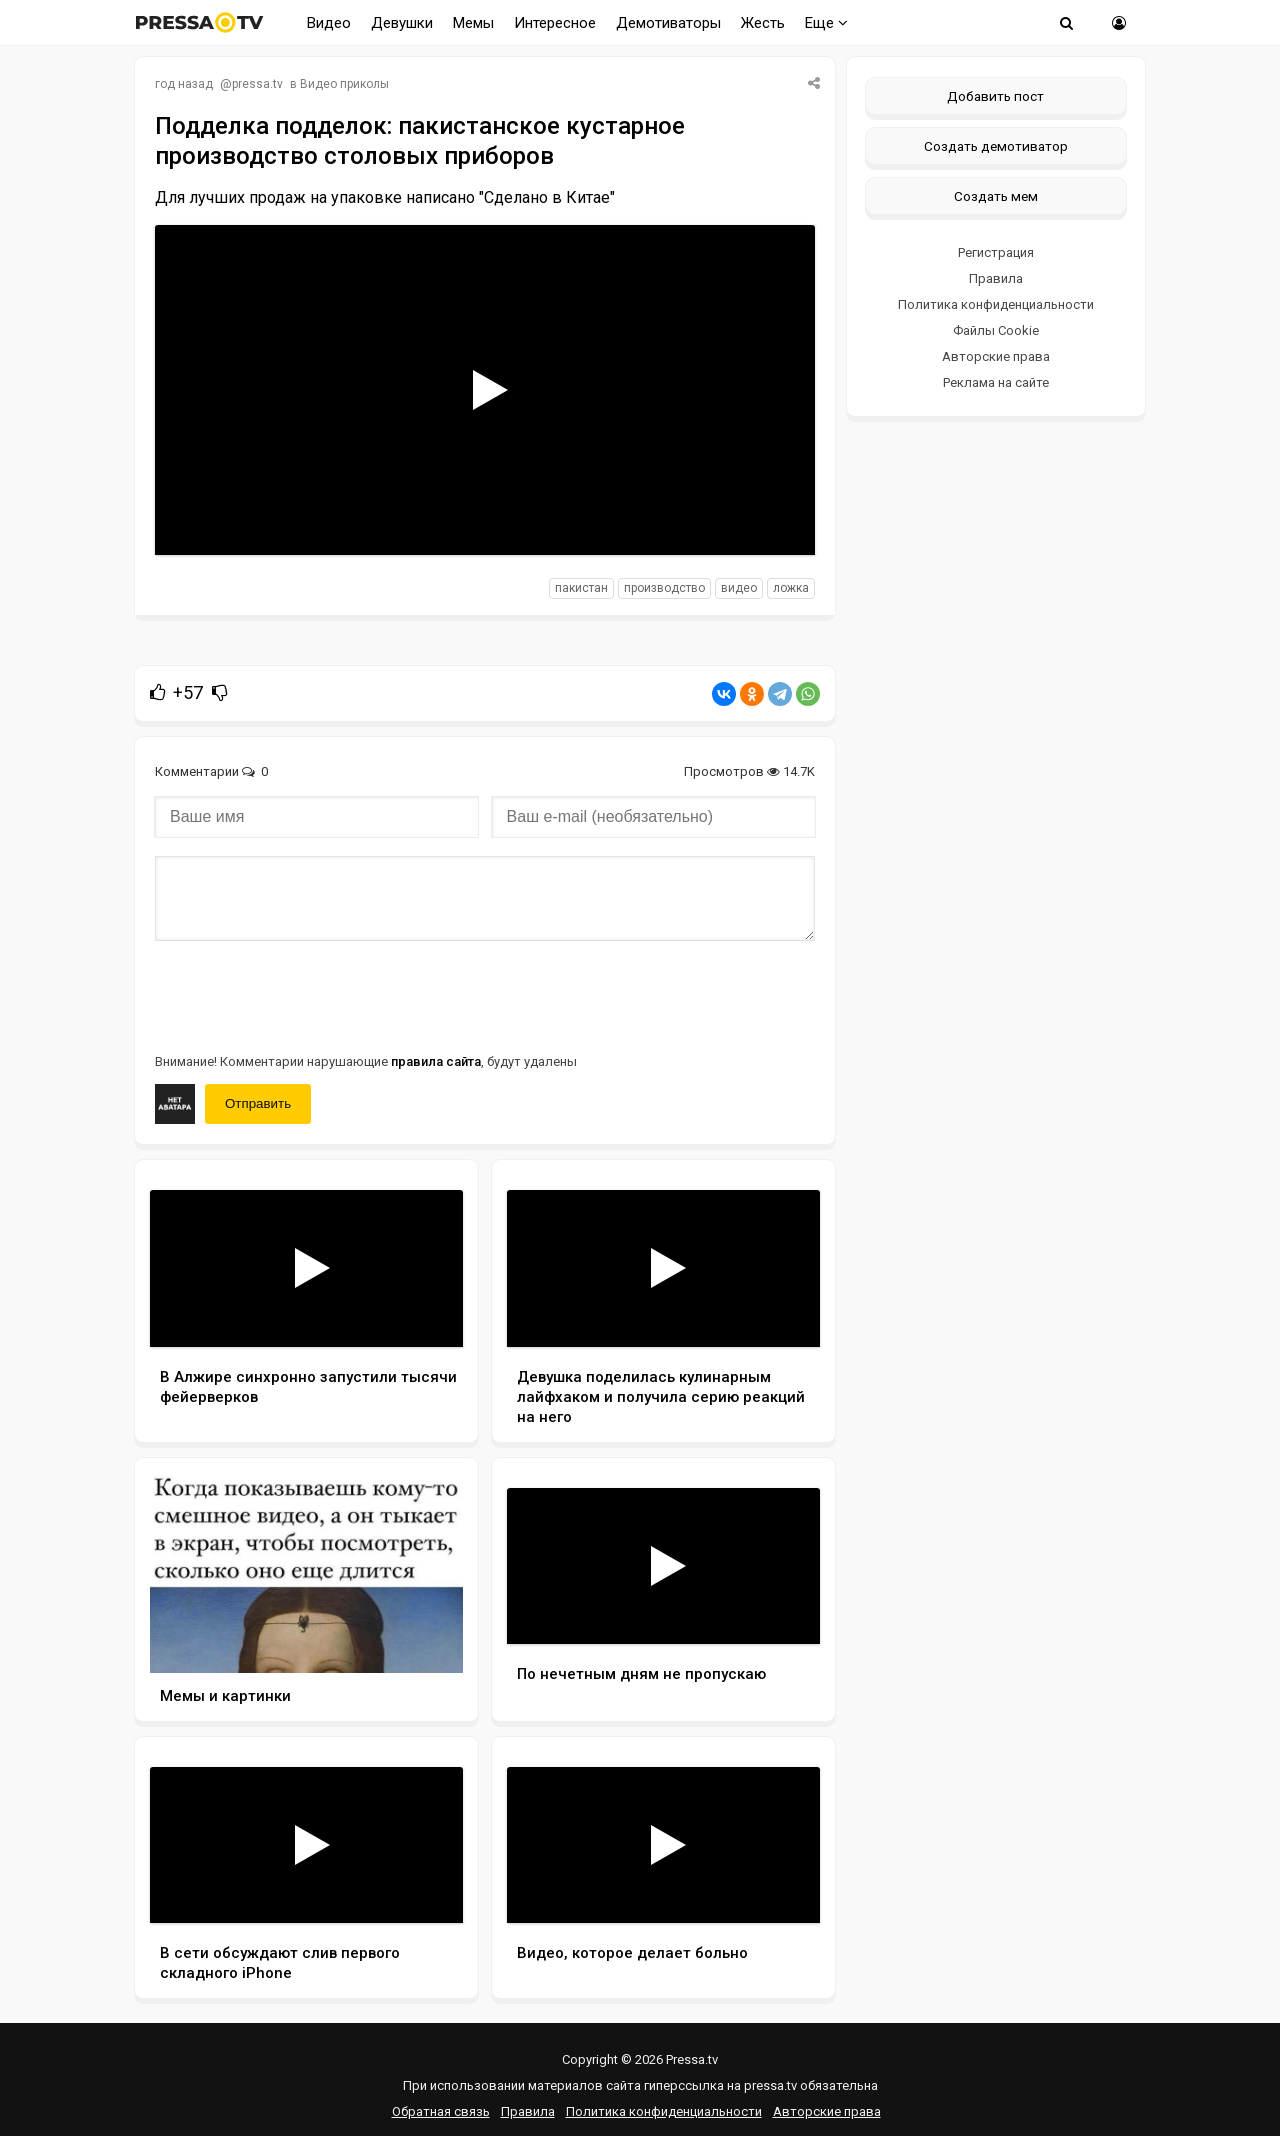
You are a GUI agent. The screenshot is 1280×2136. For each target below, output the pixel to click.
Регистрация (996, 252)
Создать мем (996, 196)
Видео (329, 23)
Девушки (402, 23)
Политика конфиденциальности (996, 304)
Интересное (555, 23)
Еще (826, 23)
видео (739, 588)
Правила (996, 278)
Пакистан (581, 588)
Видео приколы (344, 84)
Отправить (258, 1103)
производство (664, 588)
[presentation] (307, 995)
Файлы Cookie (996, 330)
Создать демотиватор (996, 146)
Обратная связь (441, 2111)
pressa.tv (257, 84)
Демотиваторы (668, 23)
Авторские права (996, 356)
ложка (791, 588)
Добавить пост (995, 96)
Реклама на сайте (996, 382)
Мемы (473, 23)
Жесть (763, 23)
